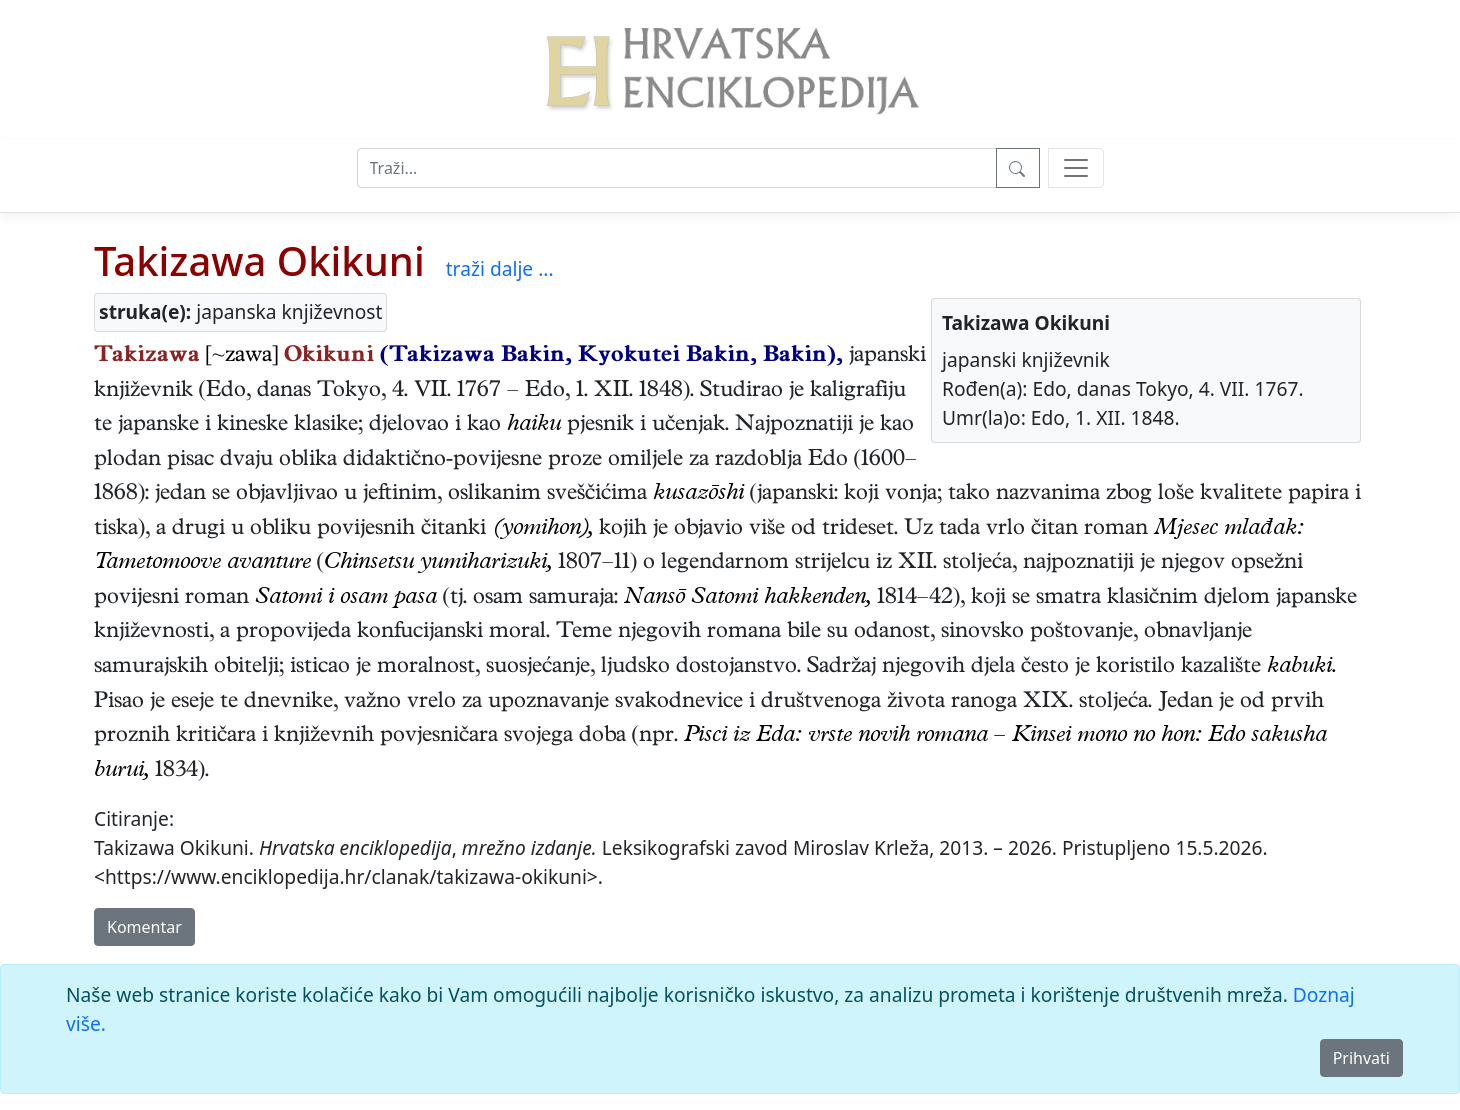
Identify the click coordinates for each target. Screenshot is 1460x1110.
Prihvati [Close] (1361, 1058)
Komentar (144, 927)
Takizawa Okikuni (259, 260)
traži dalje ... (500, 268)
